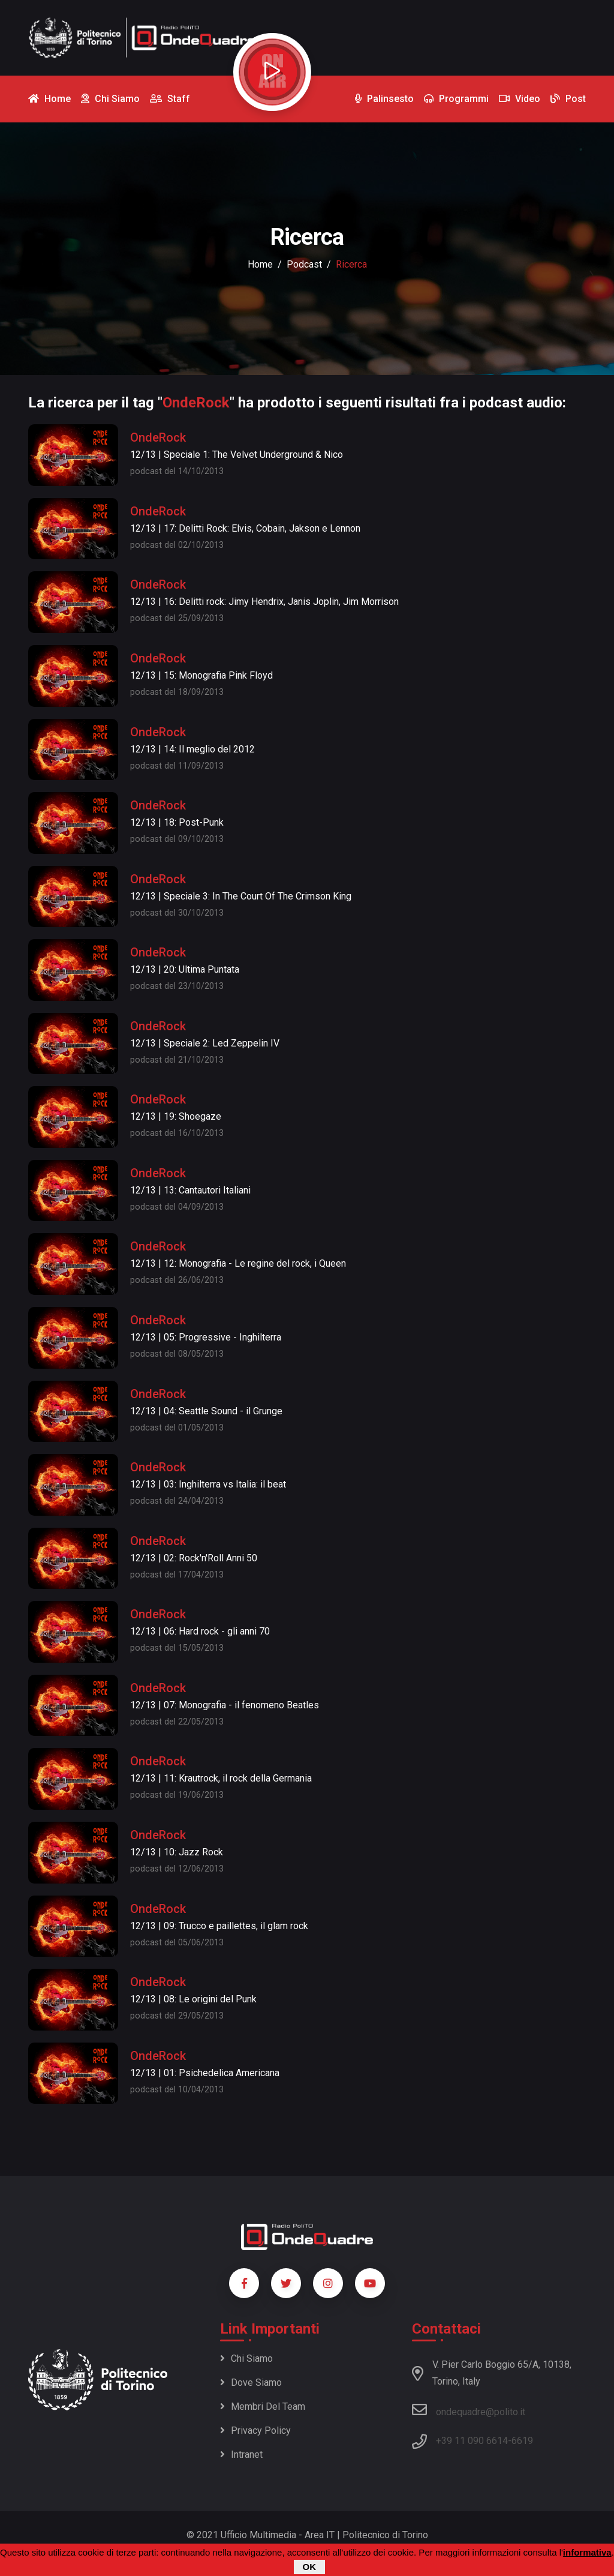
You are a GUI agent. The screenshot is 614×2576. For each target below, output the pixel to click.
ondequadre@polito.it (468, 2410)
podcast (304, 264)
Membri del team (262, 2406)
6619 (522, 2440)
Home (260, 264)
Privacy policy (255, 2430)
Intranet (241, 2454)
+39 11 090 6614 (472, 2440)
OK (310, 2567)
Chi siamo (246, 2358)
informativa (587, 2553)
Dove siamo (251, 2382)
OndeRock (158, 437)
